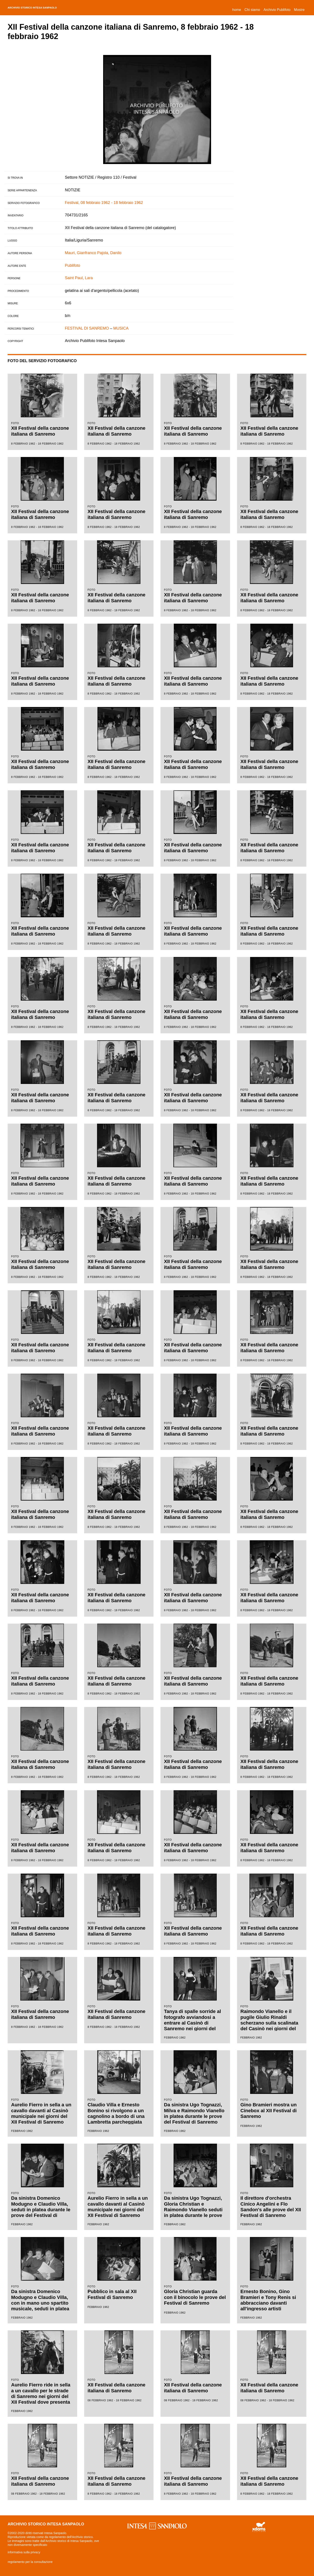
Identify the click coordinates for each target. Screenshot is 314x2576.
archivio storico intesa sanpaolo (46, 7)
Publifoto (72, 265)
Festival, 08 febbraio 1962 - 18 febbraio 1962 (104, 202)
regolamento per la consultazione (30, 2562)
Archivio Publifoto (276, 10)
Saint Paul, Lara (79, 278)
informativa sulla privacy (24, 2552)
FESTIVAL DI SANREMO (87, 328)
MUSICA (121, 328)
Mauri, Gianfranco (80, 253)
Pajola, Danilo (109, 253)
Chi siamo (252, 10)
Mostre (299, 10)
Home (237, 9)
